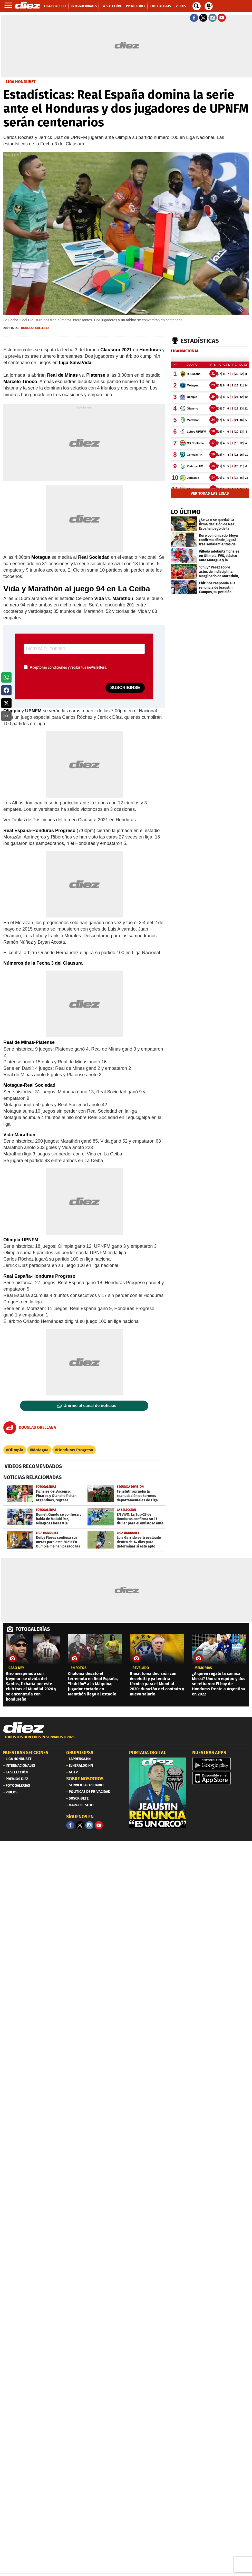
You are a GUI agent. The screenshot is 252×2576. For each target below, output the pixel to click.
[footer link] (126, 1739)
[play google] (220, 1763)
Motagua (40, 1449)
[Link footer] (23, 1728)
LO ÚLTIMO (186, 511)
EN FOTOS (78, 1668)
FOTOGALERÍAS (32, 1629)
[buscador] (196, 6)
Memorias (203, 1668)
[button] (6, 677)
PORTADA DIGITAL (147, 1752)
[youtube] (99, 1825)
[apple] (220, 1778)
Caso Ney (16, 1668)
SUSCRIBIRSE (125, 687)
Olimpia (15, 1449)
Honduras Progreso (75, 1449)
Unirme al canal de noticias (89, 1406)
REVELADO (140, 1668)
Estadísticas (199, 340)
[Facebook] (70, 1825)
